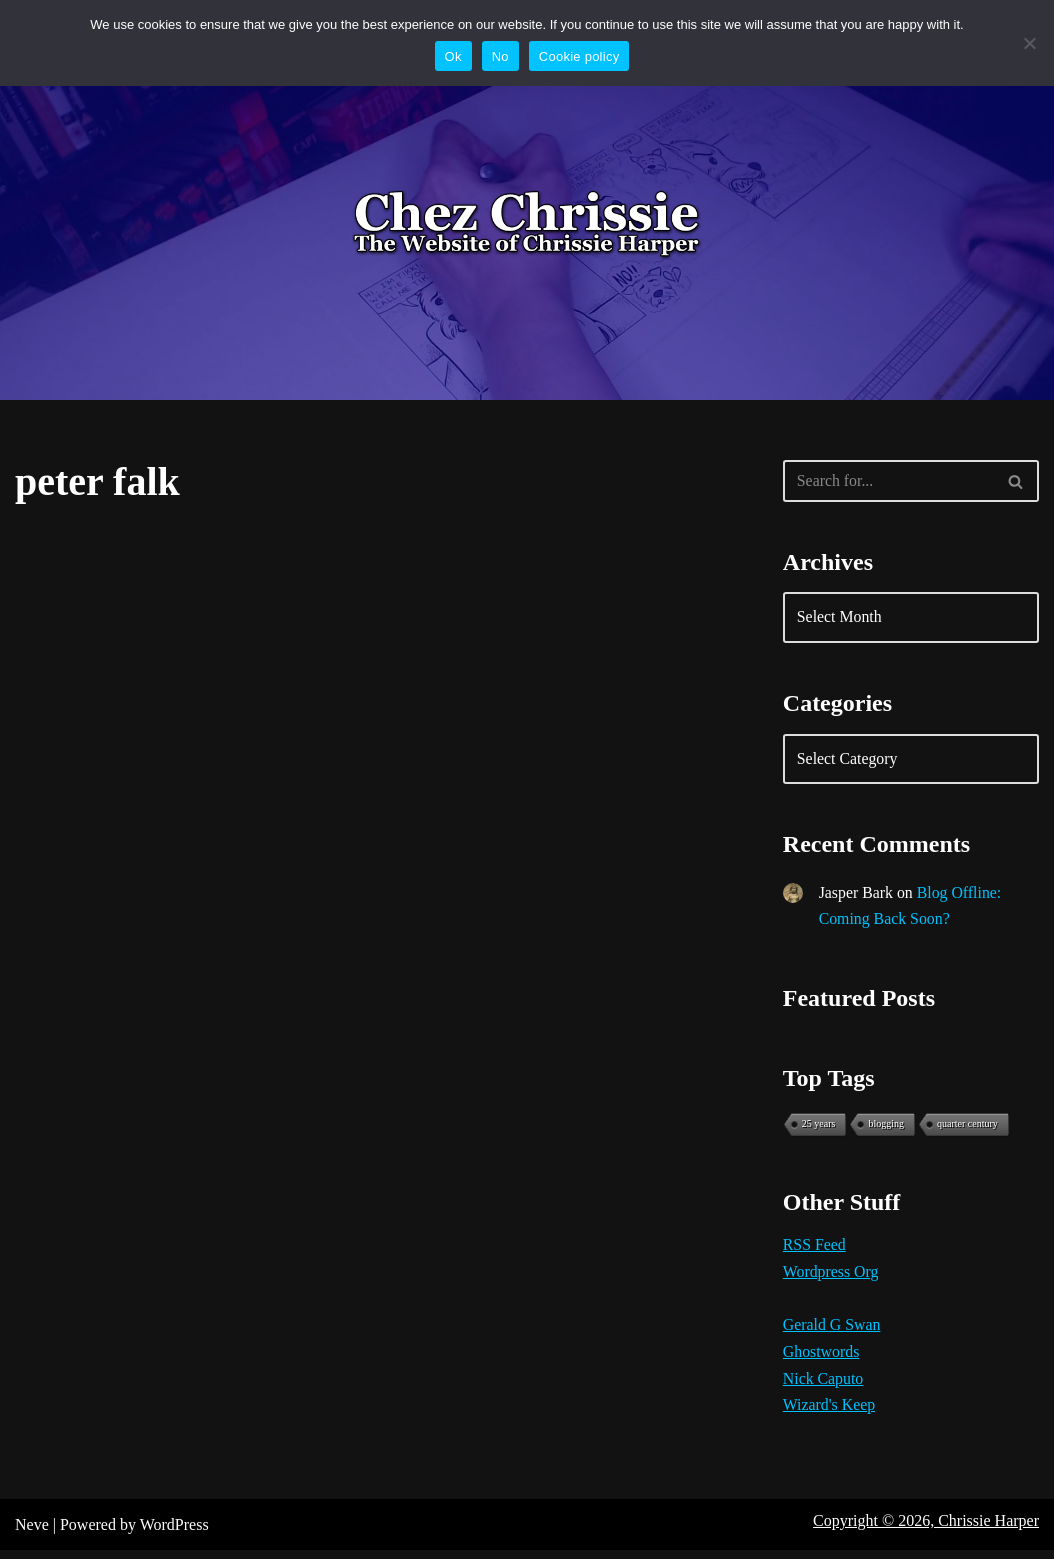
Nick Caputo (823, 1386)
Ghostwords (821, 1359)
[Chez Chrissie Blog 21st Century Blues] (527, 224)
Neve (32, 1533)
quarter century (967, 1128)
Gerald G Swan (832, 1332)
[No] (1029, 43)
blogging (886, 1128)
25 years (819, 1128)
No (500, 56)
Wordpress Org (831, 1278)
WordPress (174, 1533)
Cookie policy (579, 56)
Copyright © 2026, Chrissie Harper (926, 1529)
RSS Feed (815, 1251)
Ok (453, 56)
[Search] (888, 481)
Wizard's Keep (829, 1414)
